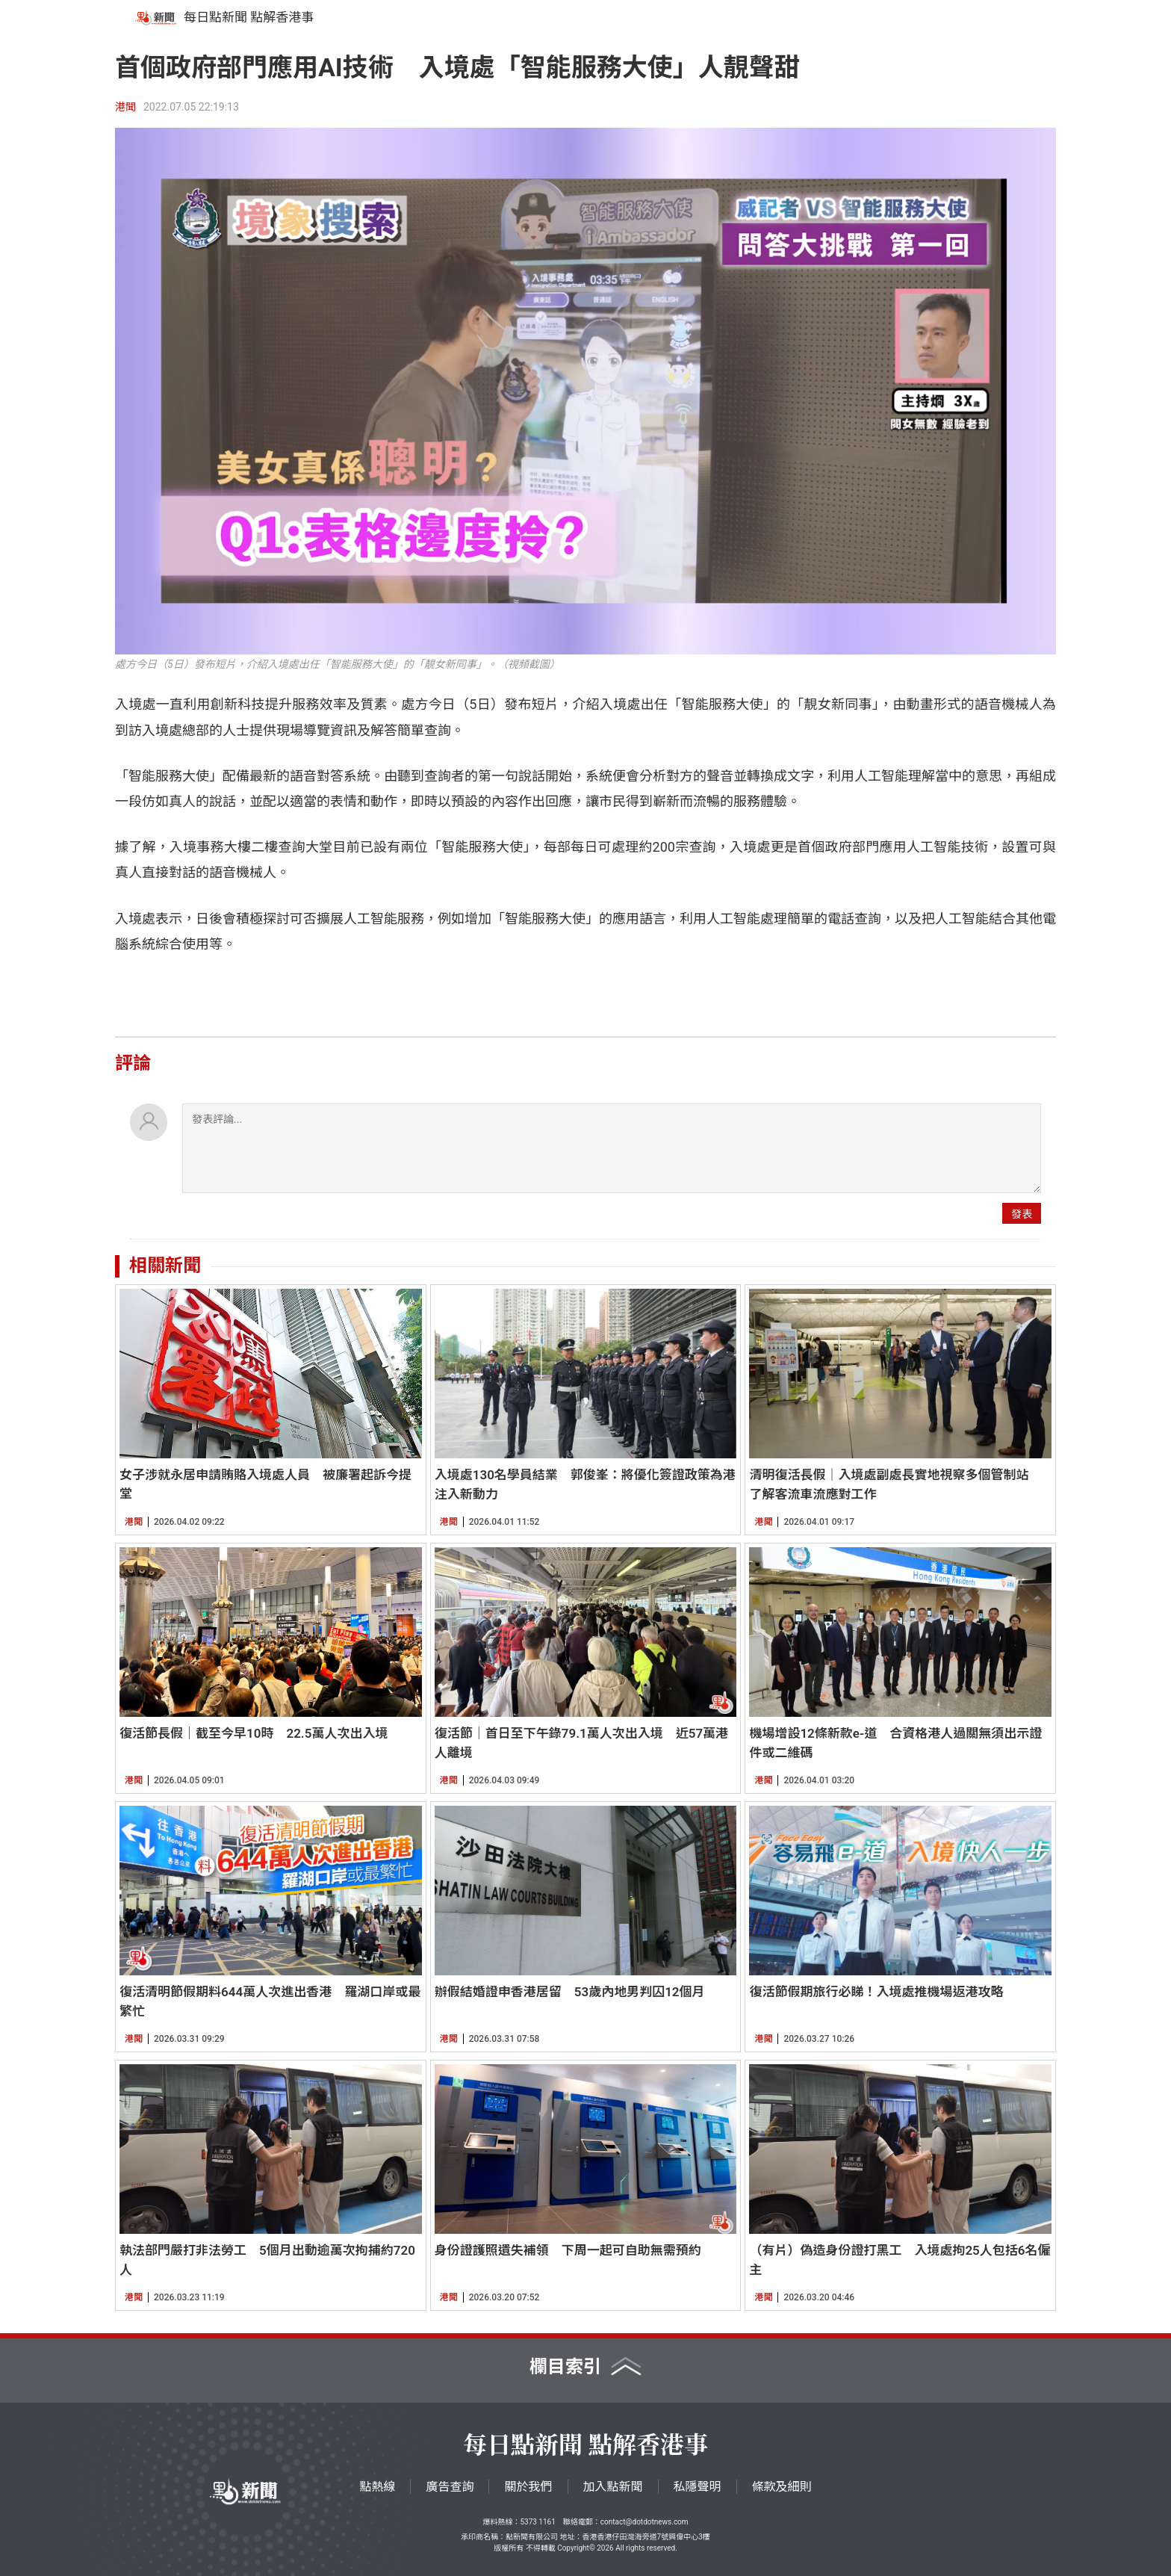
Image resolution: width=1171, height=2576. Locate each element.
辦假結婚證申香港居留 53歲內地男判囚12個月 (570, 1991)
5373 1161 (537, 2522)
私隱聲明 (697, 2487)
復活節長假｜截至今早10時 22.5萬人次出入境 (253, 1733)
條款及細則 (782, 2487)
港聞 (125, 107)
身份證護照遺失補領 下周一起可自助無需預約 (568, 2250)
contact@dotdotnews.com (644, 2522)
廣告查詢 (449, 2487)
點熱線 (377, 2487)
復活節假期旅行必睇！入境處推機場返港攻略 (876, 1991)
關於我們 (528, 2487)
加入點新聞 (613, 2487)
